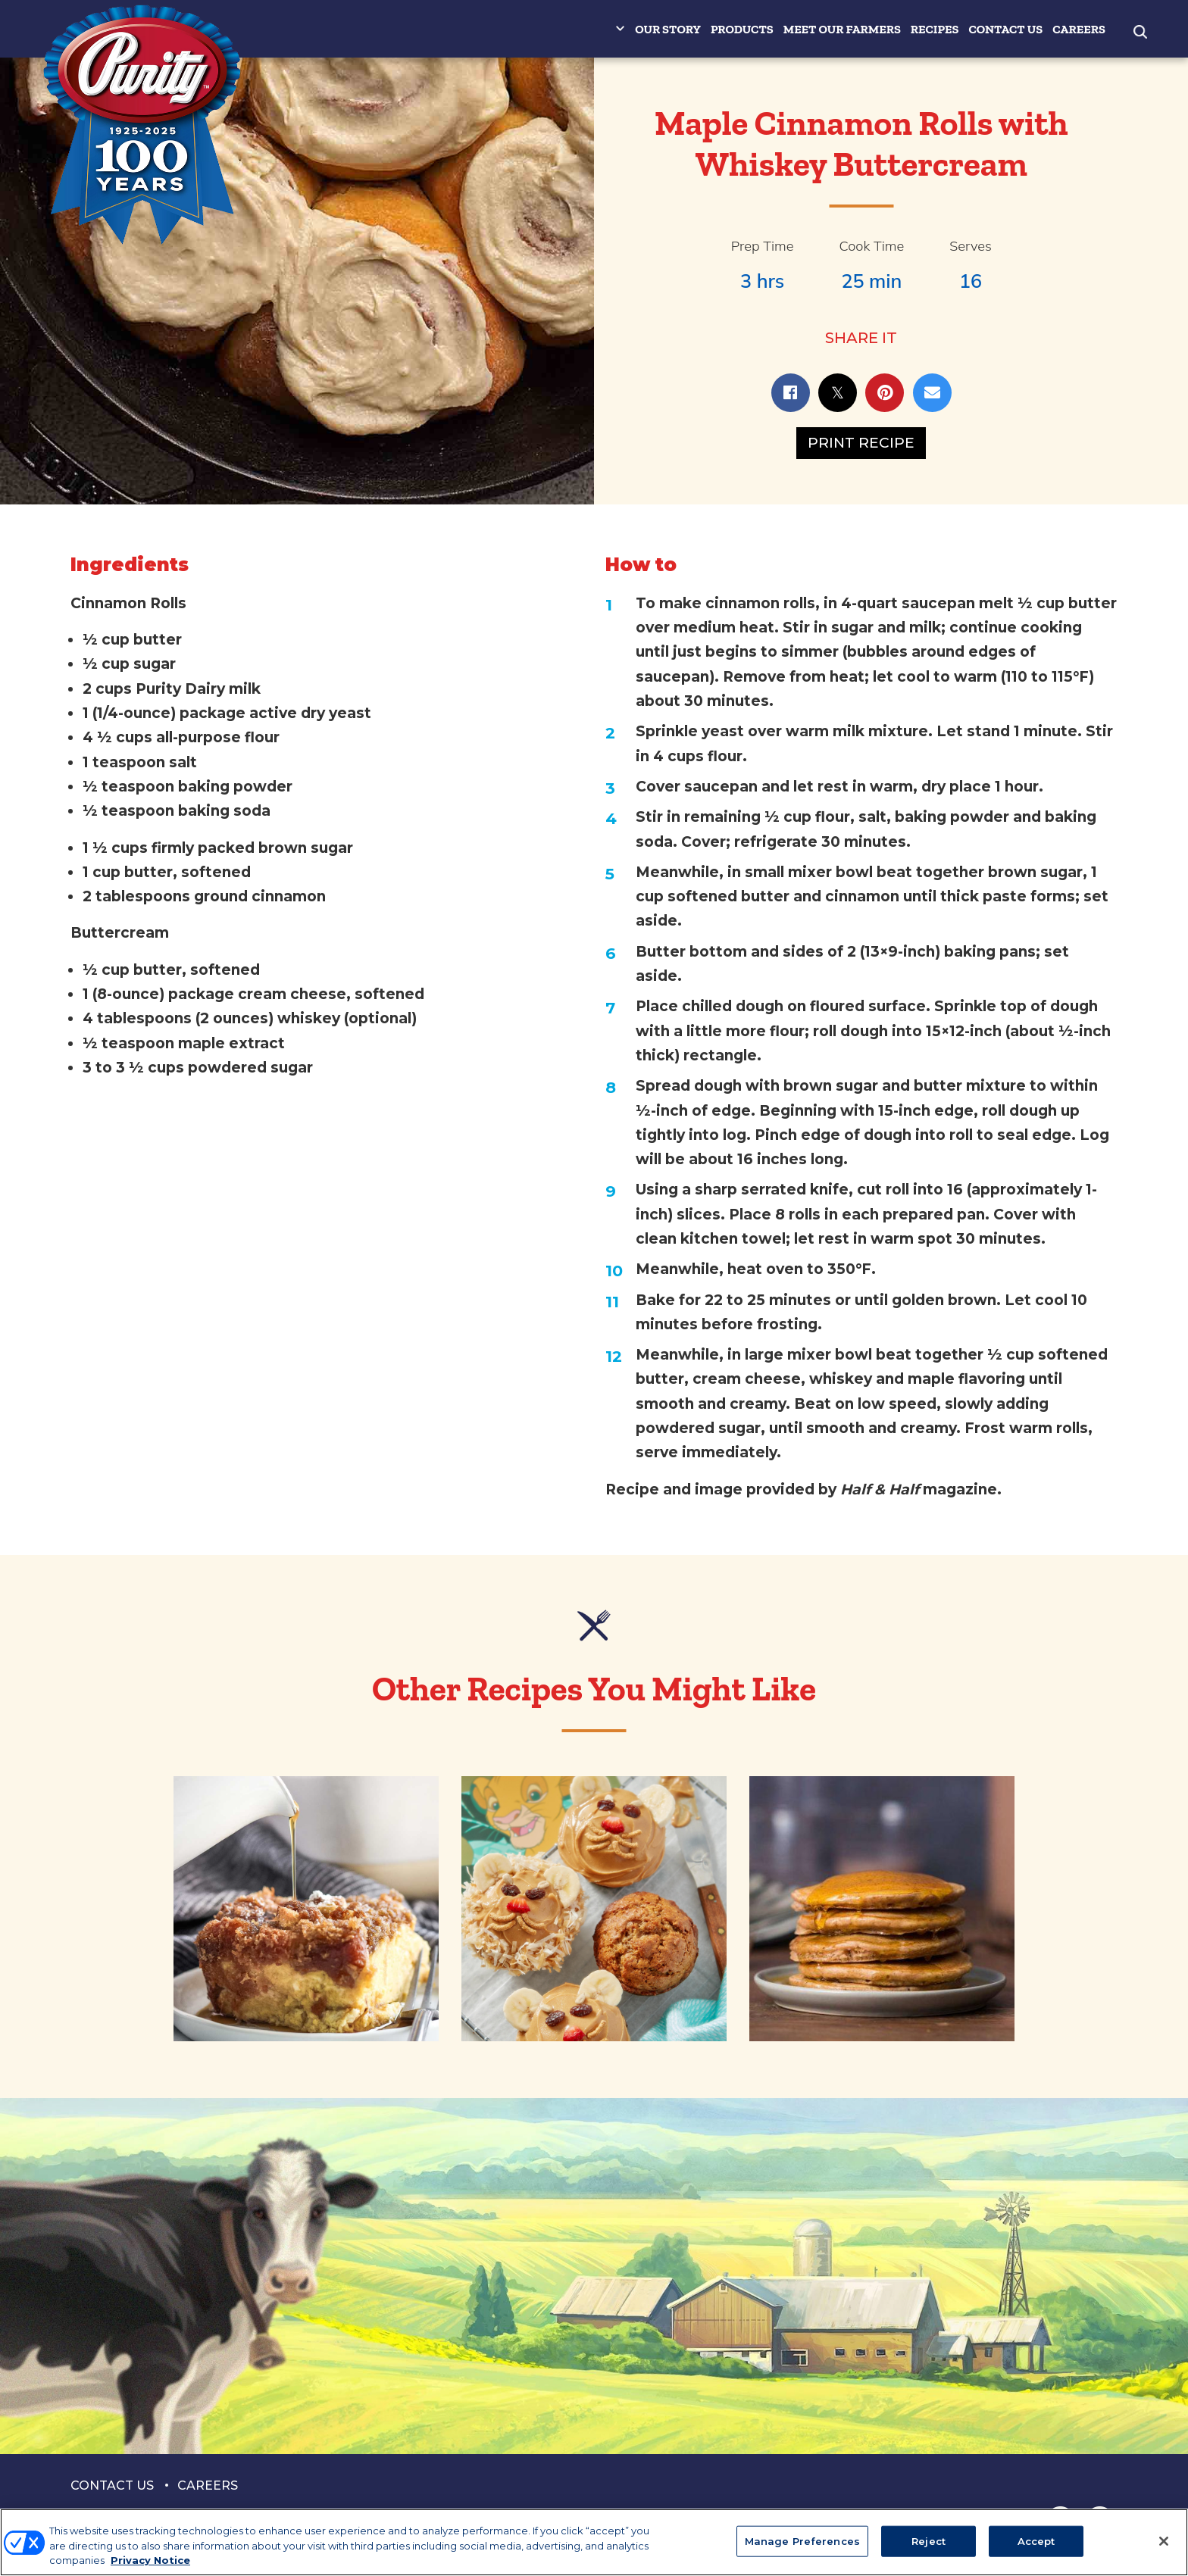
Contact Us (1005, 29)
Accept (1036, 2540)
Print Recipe (861, 442)
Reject (928, 2540)
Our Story (668, 29)
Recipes (935, 29)
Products (742, 29)
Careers (1078, 29)
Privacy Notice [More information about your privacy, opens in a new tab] (150, 2560)
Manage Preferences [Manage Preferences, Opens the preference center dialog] (802, 2540)
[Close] (1163, 2541)
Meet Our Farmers (842, 29)
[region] (594, 2542)
